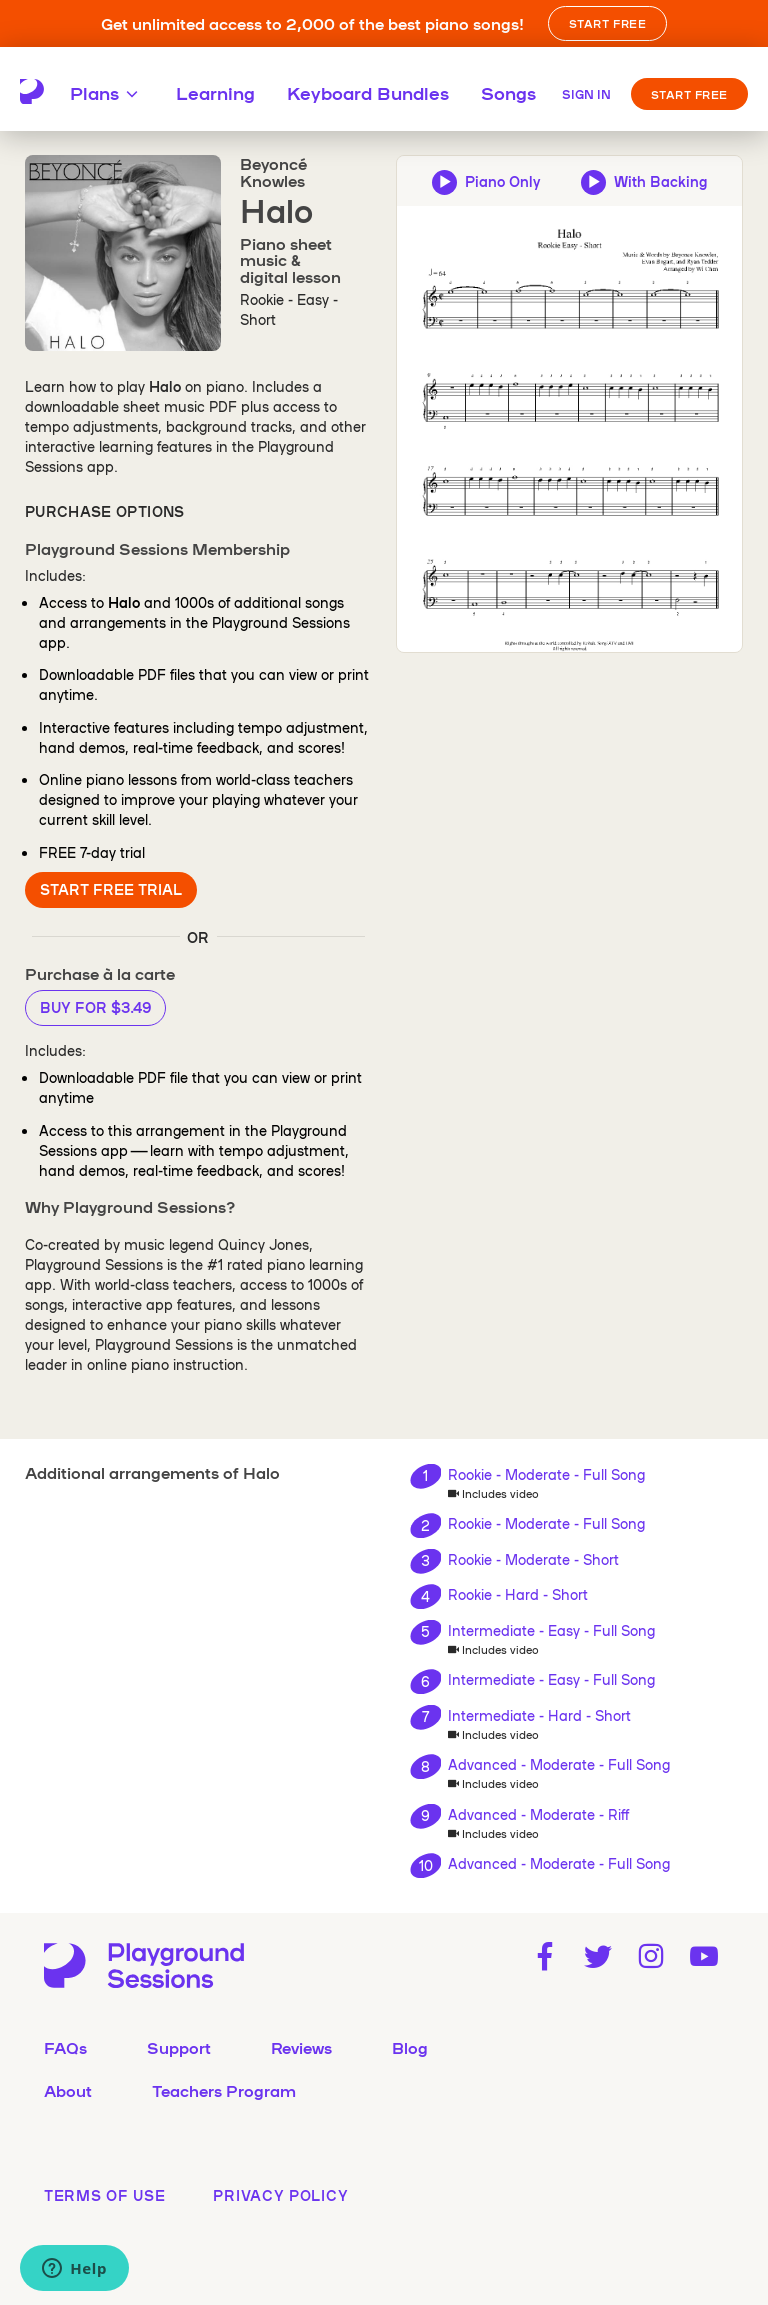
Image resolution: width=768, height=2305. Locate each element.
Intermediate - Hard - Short (539, 1715)
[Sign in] (586, 92)
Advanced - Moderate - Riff (538, 1814)
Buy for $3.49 (95, 1007)
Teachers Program (224, 2090)
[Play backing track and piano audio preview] (644, 181)
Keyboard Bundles (368, 92)
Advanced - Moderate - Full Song (559, 1764)
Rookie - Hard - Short (518, 1594)
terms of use (104, 2195)
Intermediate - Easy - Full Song (551, 1630)
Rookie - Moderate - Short (533, 1559)
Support (179, 2047)
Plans (107, 92)
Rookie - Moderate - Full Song (546, 1474)
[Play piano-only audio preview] (486, 181)
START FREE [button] (608, 23)
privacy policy (280, 2195)
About (68, 2090)
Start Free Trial (111, 889)
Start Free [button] (690, 94)
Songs (508, 92)
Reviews (301, 2047)
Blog (410, 2047)
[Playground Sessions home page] (32, 92)
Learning (215, 92)
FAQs (65, 2047)
